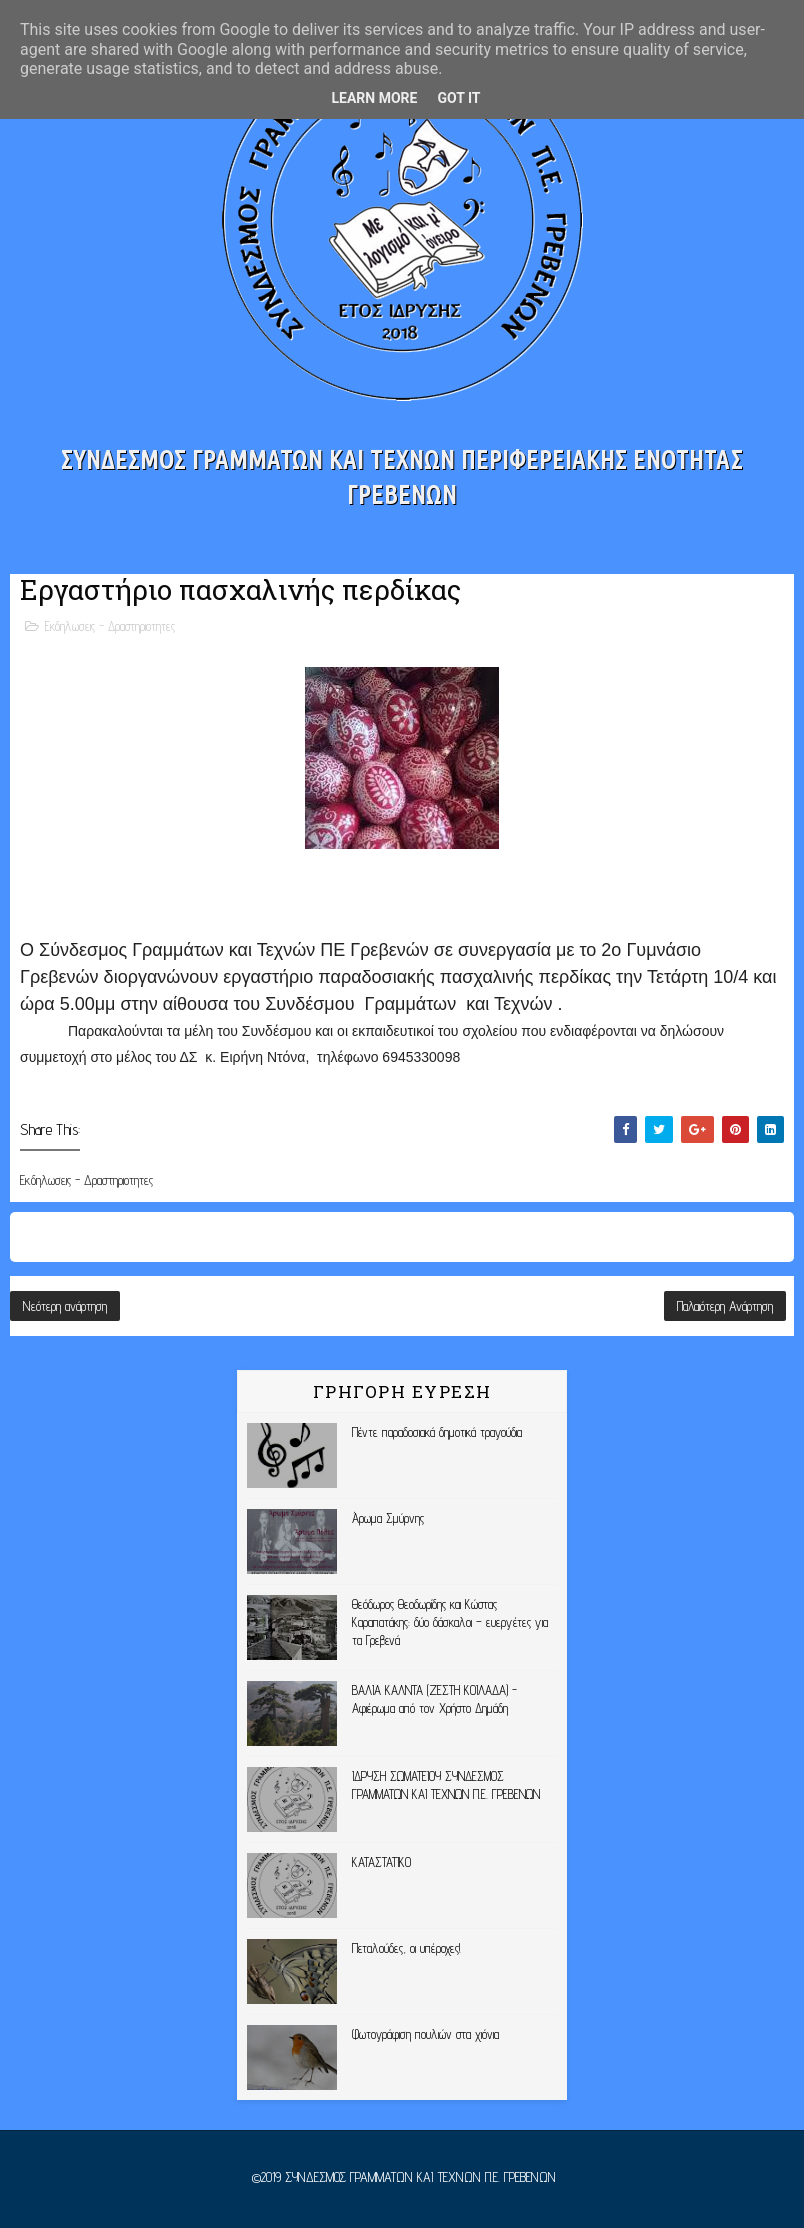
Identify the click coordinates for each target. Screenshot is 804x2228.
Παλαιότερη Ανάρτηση (725, 1306)
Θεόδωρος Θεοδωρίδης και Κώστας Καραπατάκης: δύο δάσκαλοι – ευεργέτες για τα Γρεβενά (450, 1622)
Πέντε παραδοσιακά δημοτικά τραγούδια (437, 1432)
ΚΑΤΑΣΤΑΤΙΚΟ (381, 1862)
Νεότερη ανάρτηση (65, 1306)
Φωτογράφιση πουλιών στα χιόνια (425, 2034)
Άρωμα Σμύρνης (388, 1518)
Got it (458, 98)
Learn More (374, 98)
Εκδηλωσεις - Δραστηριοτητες (110, 626)
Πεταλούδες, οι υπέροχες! (406, 1948)
